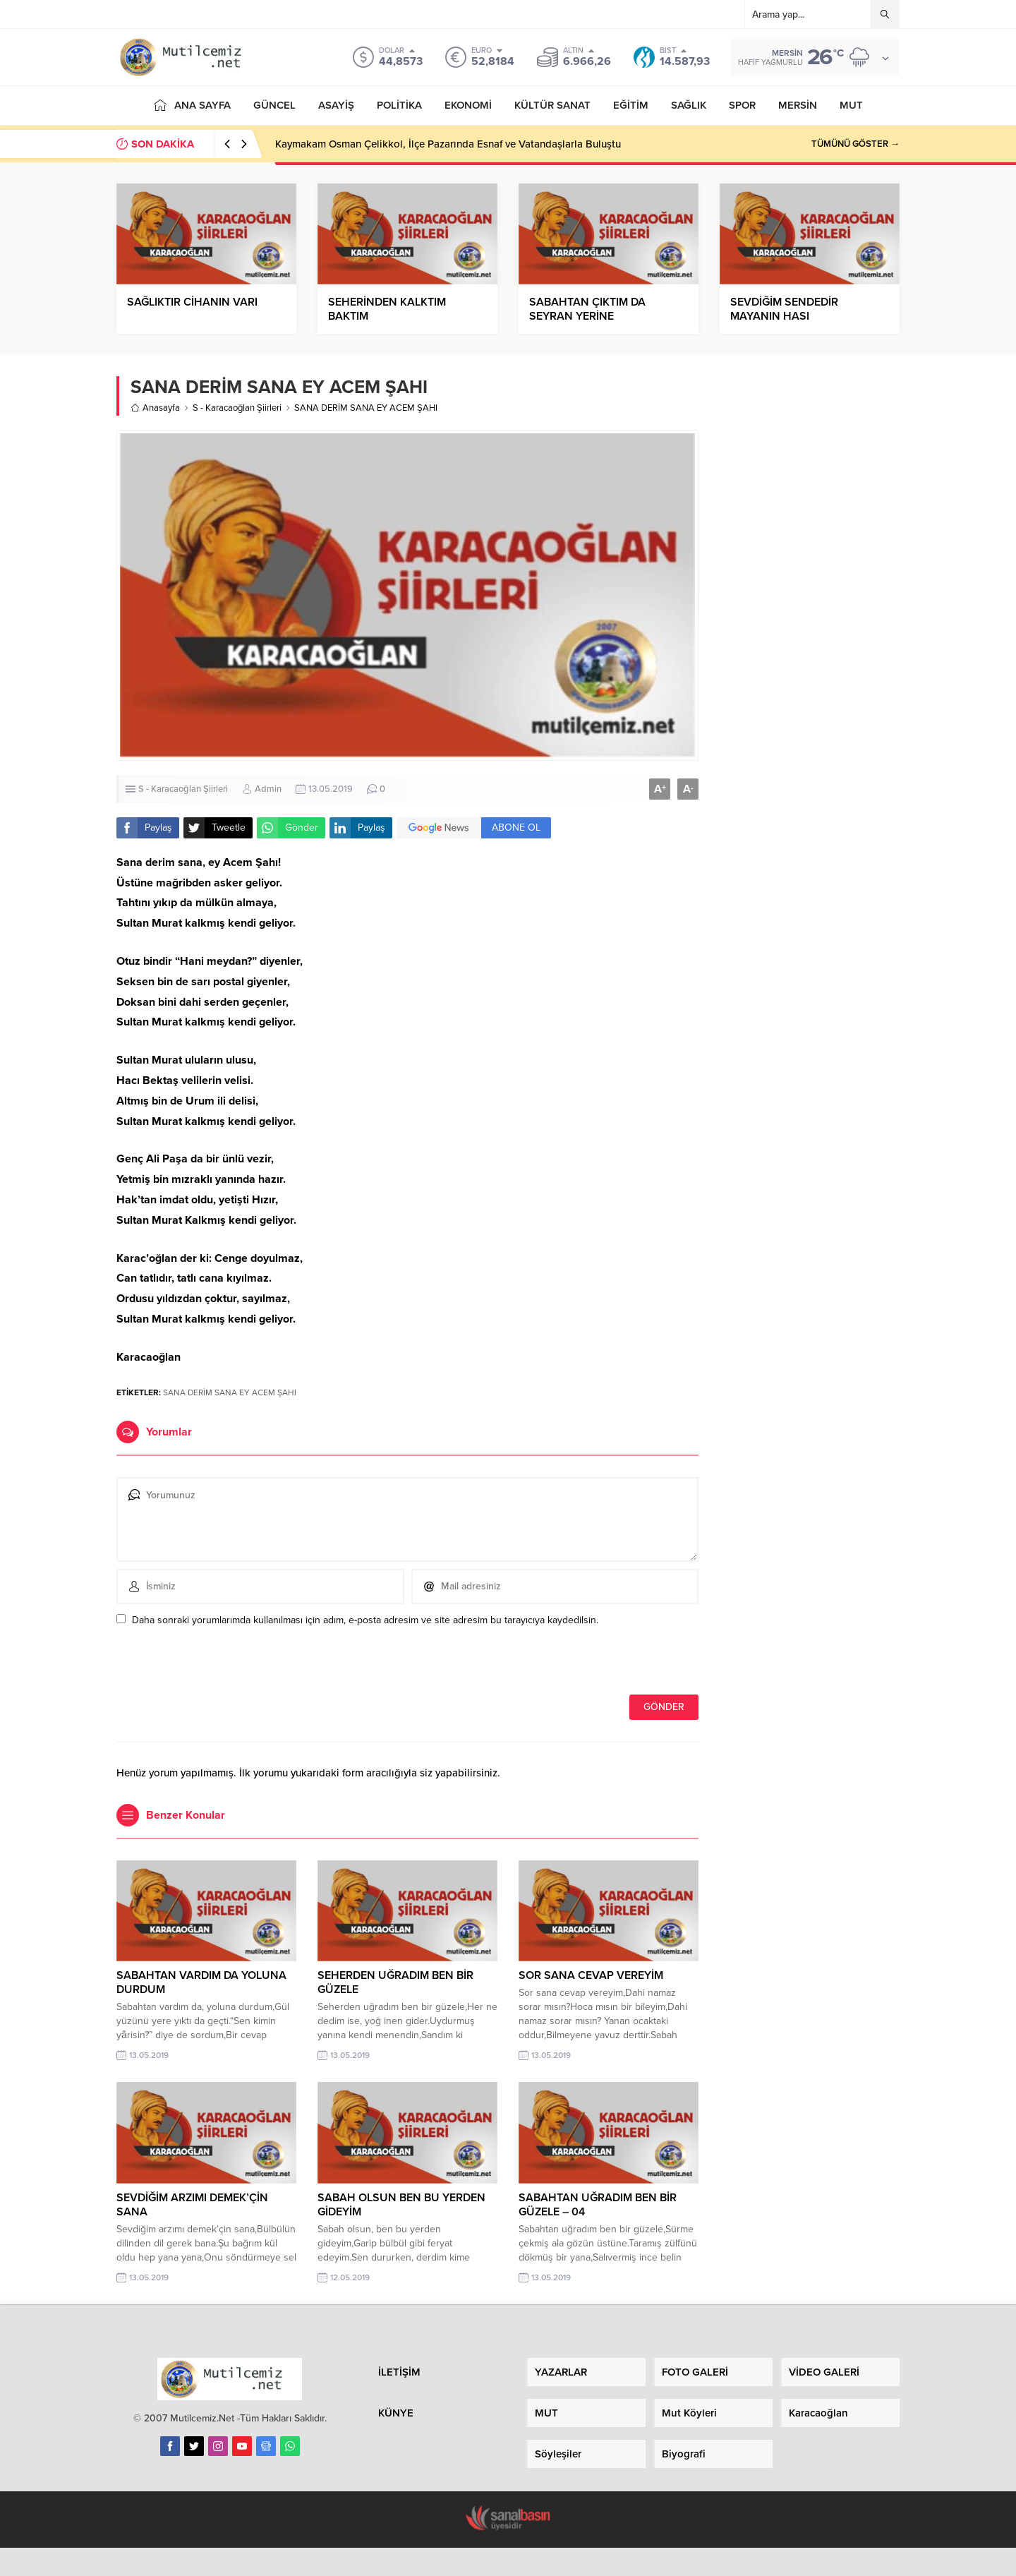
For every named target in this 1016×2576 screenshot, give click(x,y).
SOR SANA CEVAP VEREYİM (591, 1975)
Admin (268, 789)
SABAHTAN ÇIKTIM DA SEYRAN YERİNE (587, 309)
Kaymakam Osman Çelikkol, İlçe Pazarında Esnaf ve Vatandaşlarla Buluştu (448, 144)
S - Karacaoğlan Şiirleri (237, 408)
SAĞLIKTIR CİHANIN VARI (192, 302)
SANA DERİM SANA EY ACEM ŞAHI (229, 1392)
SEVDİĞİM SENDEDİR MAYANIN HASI (784, 309)
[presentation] (213, 1664)
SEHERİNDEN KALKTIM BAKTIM (387, 309)
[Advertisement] (810, 593)
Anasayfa (155, 408)
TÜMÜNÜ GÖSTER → (855, 144)
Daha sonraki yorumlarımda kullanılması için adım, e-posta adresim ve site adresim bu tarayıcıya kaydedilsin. (365, 1620)
